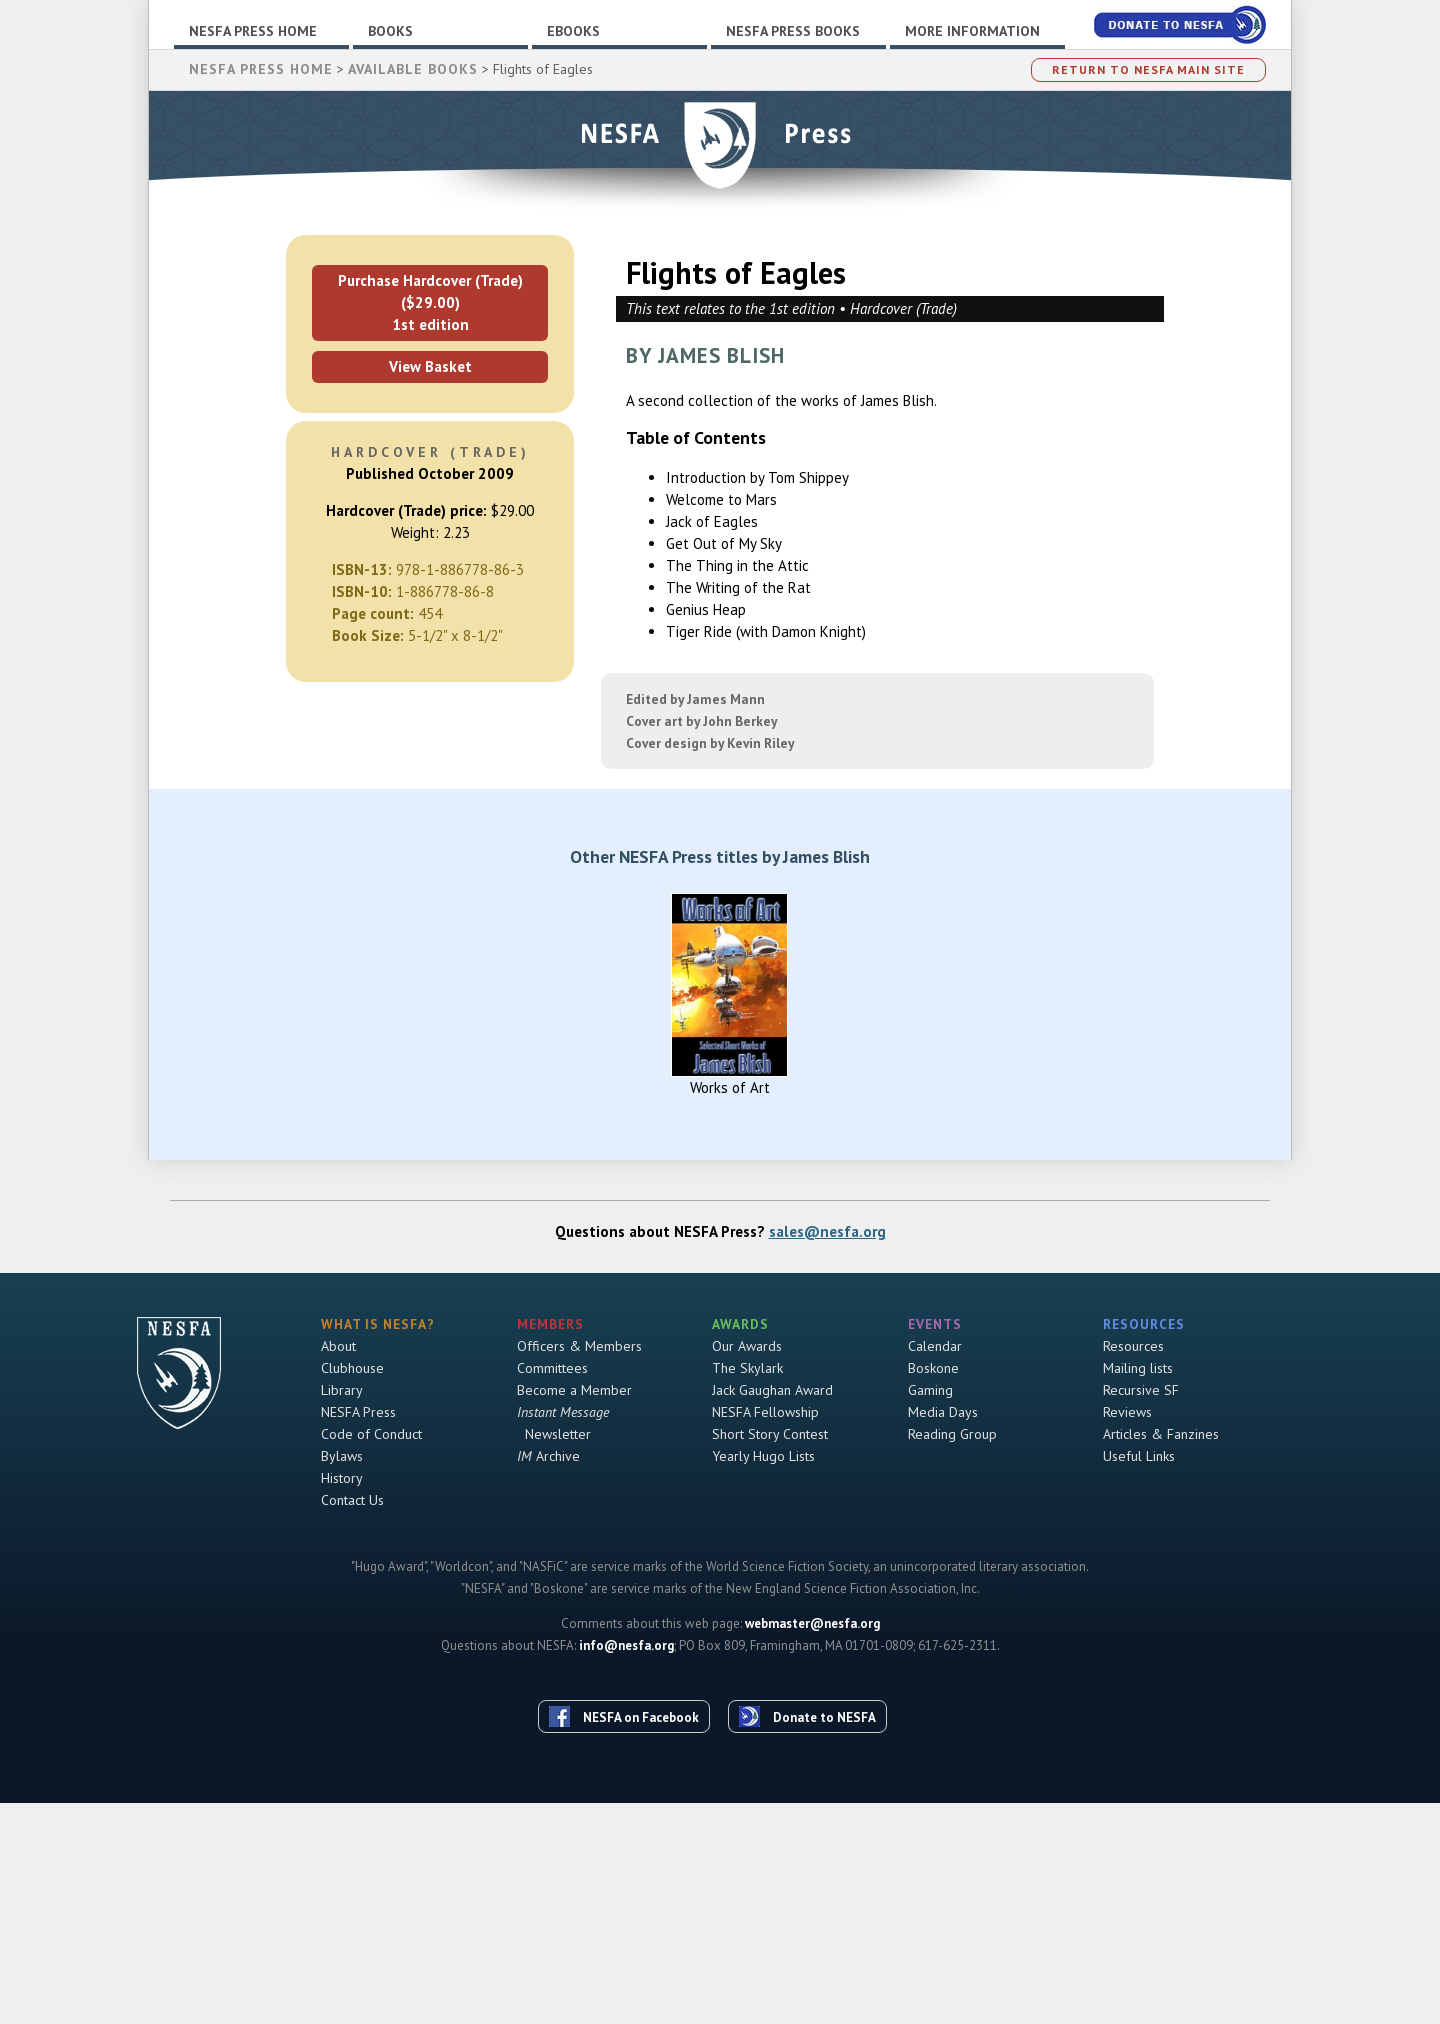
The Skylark (747, 1589)
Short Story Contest (770, 1655)
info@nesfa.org (626, 1866)
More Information (972, 31)
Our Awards (747, 1567)
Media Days (943, 1633)
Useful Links (1139, 1677)
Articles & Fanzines (1161, 1655)
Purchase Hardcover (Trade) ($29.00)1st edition (430, 302)
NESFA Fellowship (765, 1633)
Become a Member (574, 1611)
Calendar (935, 1567)
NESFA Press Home (253, 31)
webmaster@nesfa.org (812, 1844)
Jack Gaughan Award (772, 1611)
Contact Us (352, 1721)
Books (390, 31)
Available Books (413, 69)
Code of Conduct (371, 1655)
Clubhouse (352, 1589)
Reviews (1127, 1633)
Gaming (930, 1611)
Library (342, 1611)
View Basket (430, 366)
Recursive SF (1141, 1611)
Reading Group (952, 1655)
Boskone (933, 1589)
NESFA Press (358, 1633)
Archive (548, 1677)
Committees (552, 1589)
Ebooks (573, 31)
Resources (1133, 1567)
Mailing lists (1138, 1589)
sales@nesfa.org (827, 1452)
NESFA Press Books (793, 31)
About (338, 1567)
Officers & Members (579, 1567)
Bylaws (342, 1677)
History (342, 1699)
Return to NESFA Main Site (1148, 69)
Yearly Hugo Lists (763, 1677)
